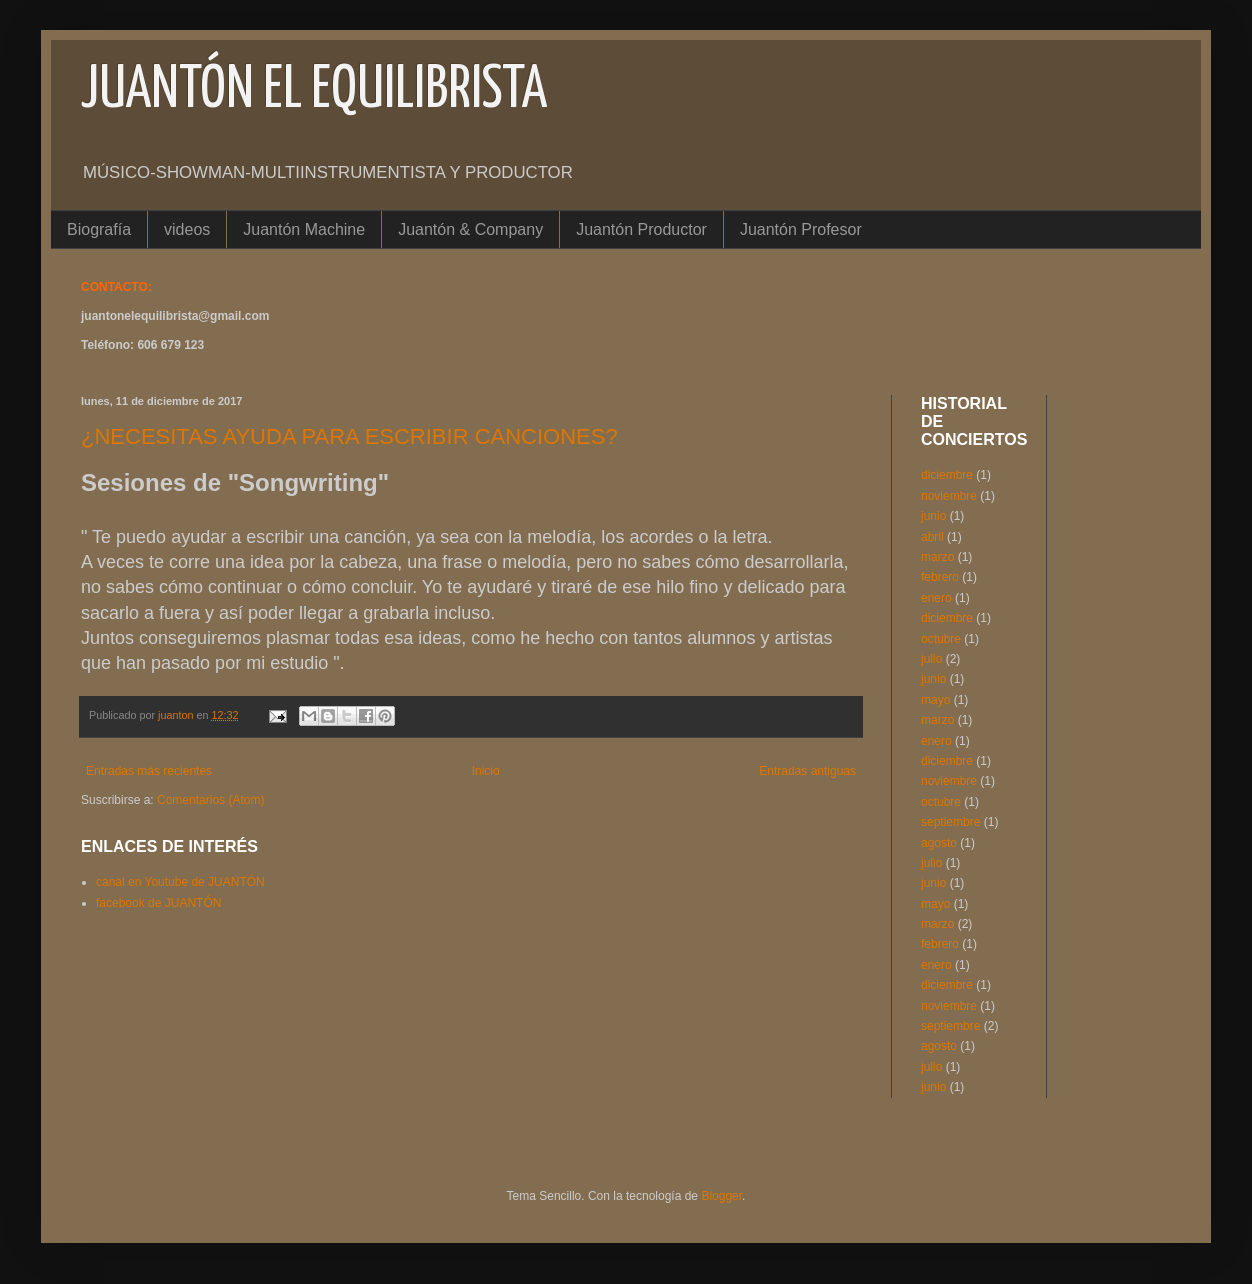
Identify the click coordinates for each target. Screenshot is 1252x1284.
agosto (939, 843)
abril (932, 537)
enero (936, 598)
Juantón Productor (641, 229)
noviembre (949, 496)
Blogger (721, 1196)
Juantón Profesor (801, 229)
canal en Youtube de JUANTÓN (180, 882)
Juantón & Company (470, 229)
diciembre (947, 475)
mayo (935, 700)
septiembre (950, 822)
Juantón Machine (304, 229)
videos (187, 229)
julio (931, 659)
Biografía (99, 229)
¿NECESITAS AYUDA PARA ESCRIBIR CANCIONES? (349, 436)
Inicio (486, 771)
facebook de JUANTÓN (158, 903)
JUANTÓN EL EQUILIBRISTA (314, 91)
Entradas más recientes (149, 771)
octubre (941, 639)
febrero (940, 577)
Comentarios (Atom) (210, 800)
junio (933, 516)
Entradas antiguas (807, 771)
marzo (937, 557)
